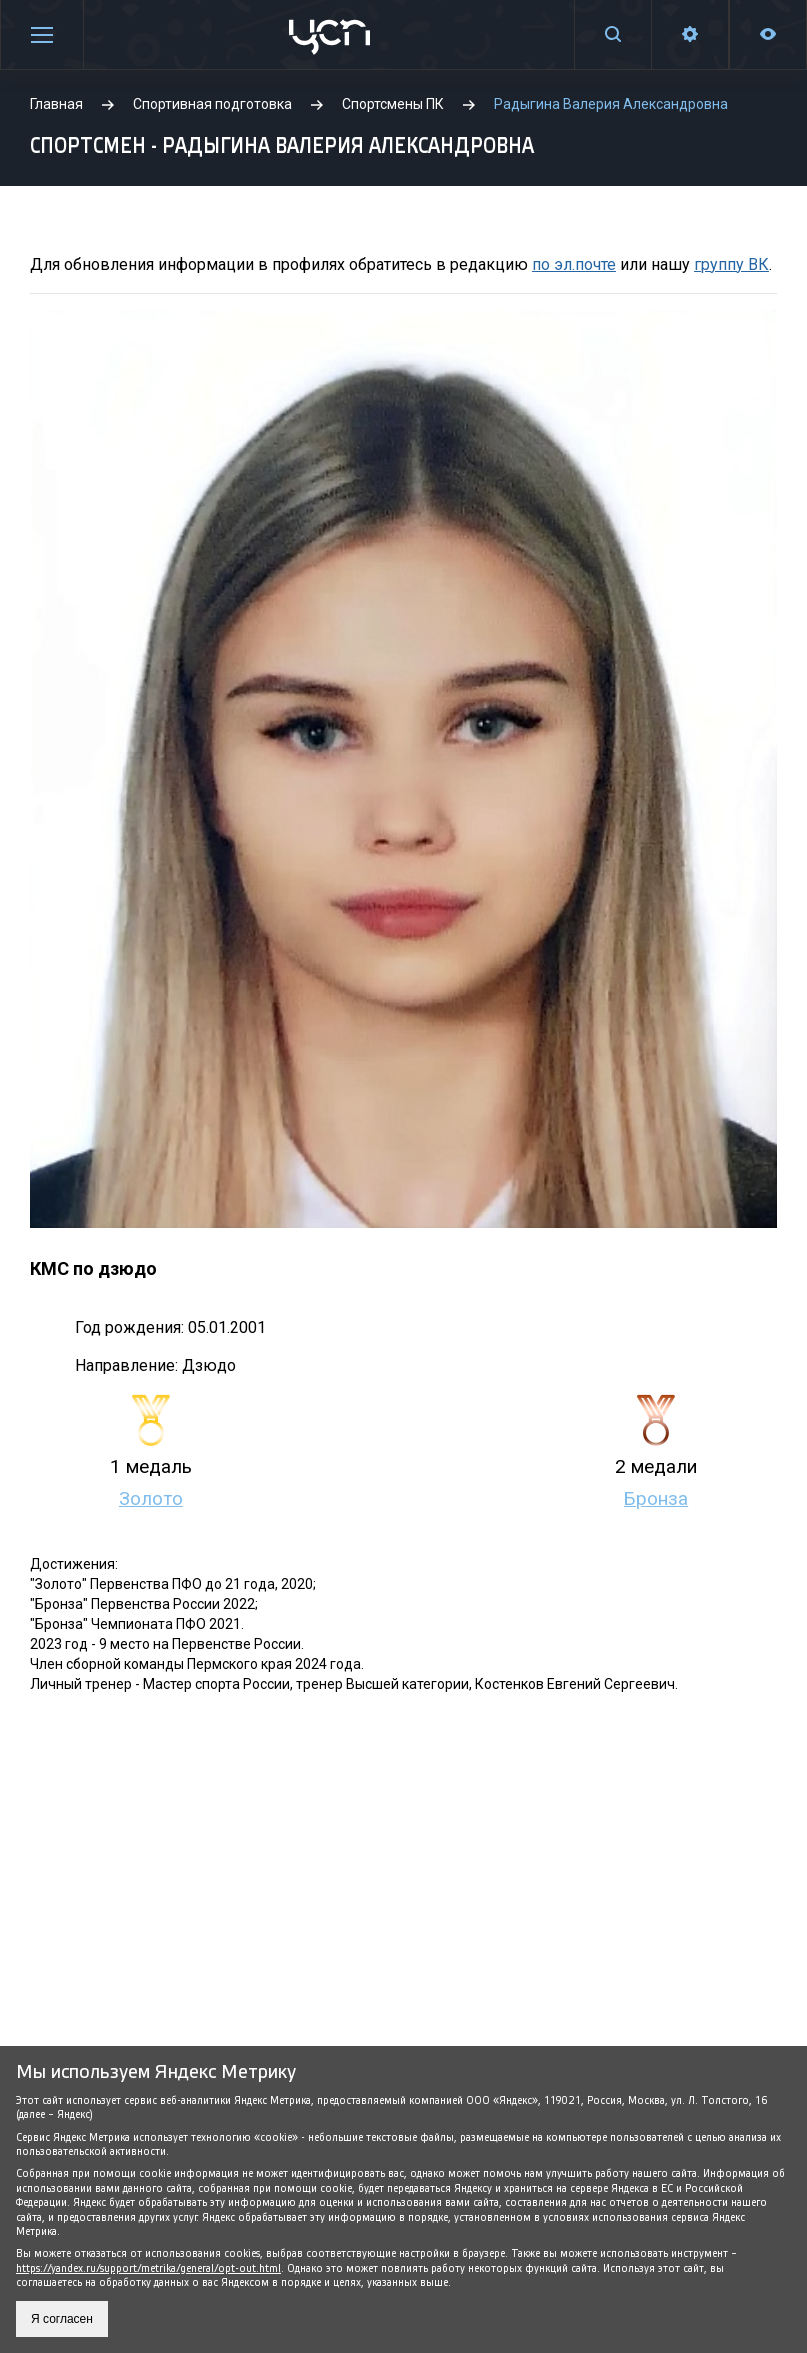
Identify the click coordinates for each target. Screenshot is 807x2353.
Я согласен (62, 2319)
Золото (151, 1499)
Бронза (656, 1499)
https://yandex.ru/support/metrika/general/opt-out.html (148, 2268)
